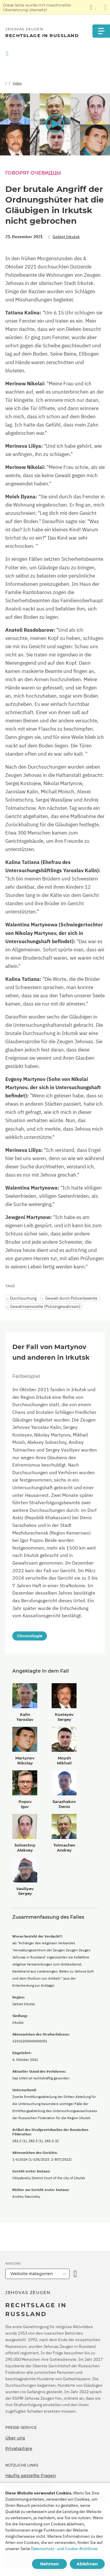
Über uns (15, 2438)
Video (17, 83)
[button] (55, 123)
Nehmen (49, 2564)
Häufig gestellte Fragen (30, 2475)
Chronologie (29, 1635)
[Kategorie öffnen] (75, 2274)
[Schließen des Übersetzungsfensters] (105, 7)
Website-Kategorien (31, 2273)
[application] (55, 124)
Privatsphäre (18, 2448)
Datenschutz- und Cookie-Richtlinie (64, 2548)
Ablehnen (87, 2564)
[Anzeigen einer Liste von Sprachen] (93, 7)
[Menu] (101, 31)
